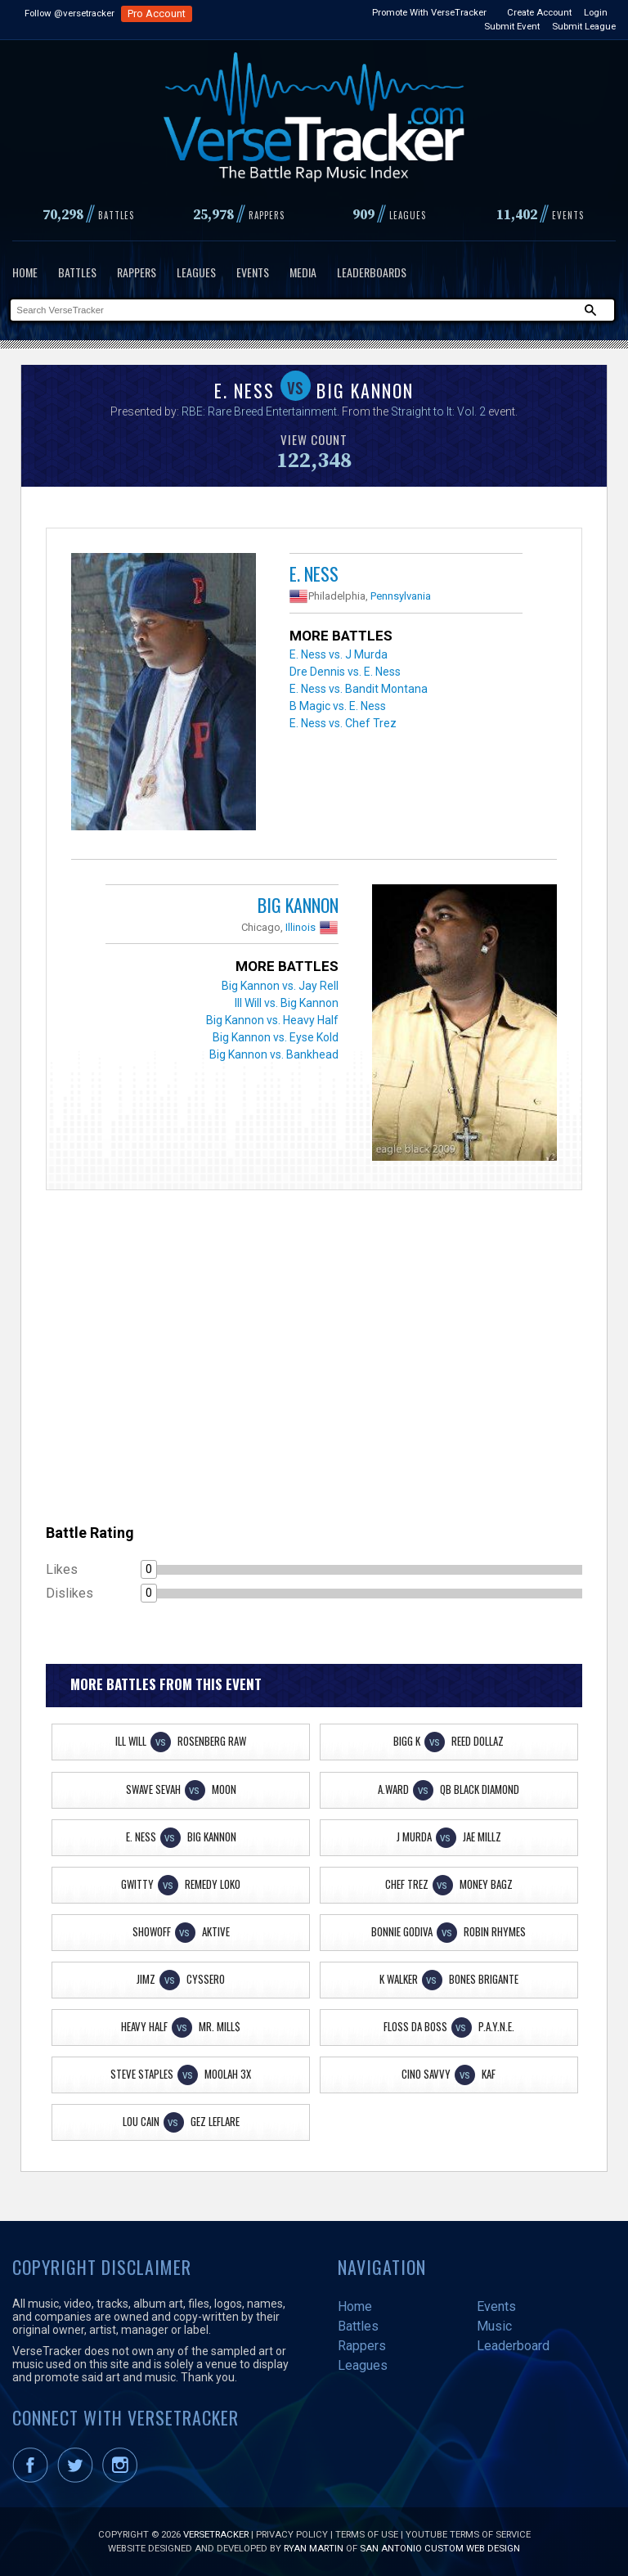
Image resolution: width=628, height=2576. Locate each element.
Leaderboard (513, 2345)
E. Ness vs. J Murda (338, 654)
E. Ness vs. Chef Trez (343, 723)
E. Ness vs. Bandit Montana (358, 688)
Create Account (539, 12)
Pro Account (157, 13)
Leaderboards (371, 272)
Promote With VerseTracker (429, 12)
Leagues (196, 272)
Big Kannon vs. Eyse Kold (276, 1037)
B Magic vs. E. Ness (337, 706)
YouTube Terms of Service (468, 2534)
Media (302, 272)
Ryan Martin (313, 2548)
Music (494, 2326)
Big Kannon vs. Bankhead (274, 1054)
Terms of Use (366, 2534)
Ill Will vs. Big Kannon (287, 1002)
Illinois (300, 927)
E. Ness (314, 573)
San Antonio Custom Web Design (440, 2548)
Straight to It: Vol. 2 (438, 411)
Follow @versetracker (69, 13)
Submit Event (512, 26)
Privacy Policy (292, 2534)
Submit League (584, 26)
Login (596, 12)
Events (252, 272)
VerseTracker (216, 2534)
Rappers (136, 272)
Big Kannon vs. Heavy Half (272, 1020)
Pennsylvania (400, 596)
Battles (77, 272)
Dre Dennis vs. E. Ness (345, 671)
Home (25, 272)
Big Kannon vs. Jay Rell (280, 985)
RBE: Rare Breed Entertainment (259, 411)
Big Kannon (298, 905)
